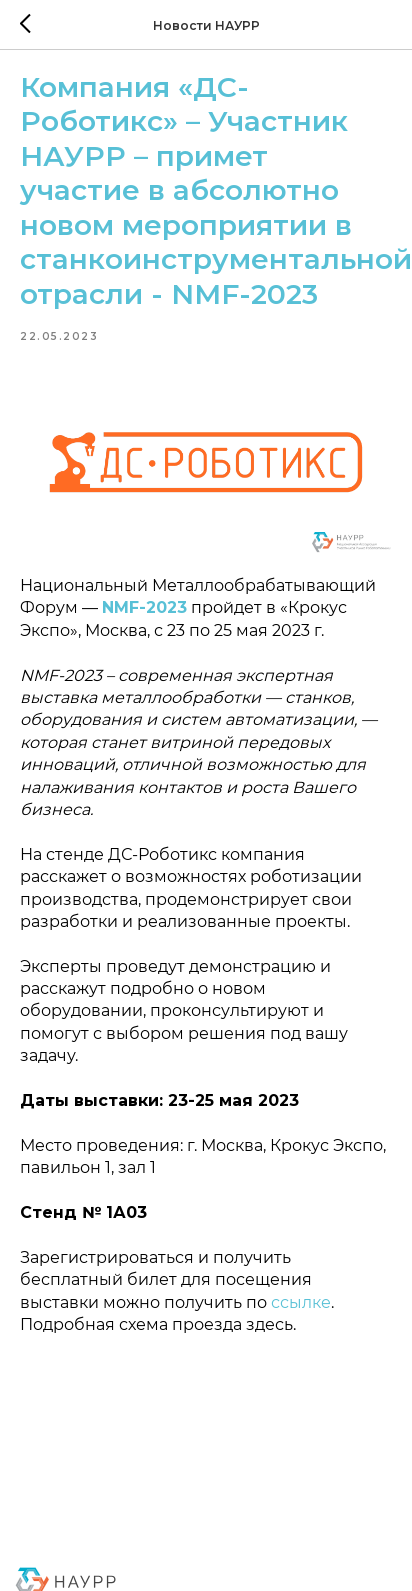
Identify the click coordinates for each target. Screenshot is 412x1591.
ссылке (301, 1302)
